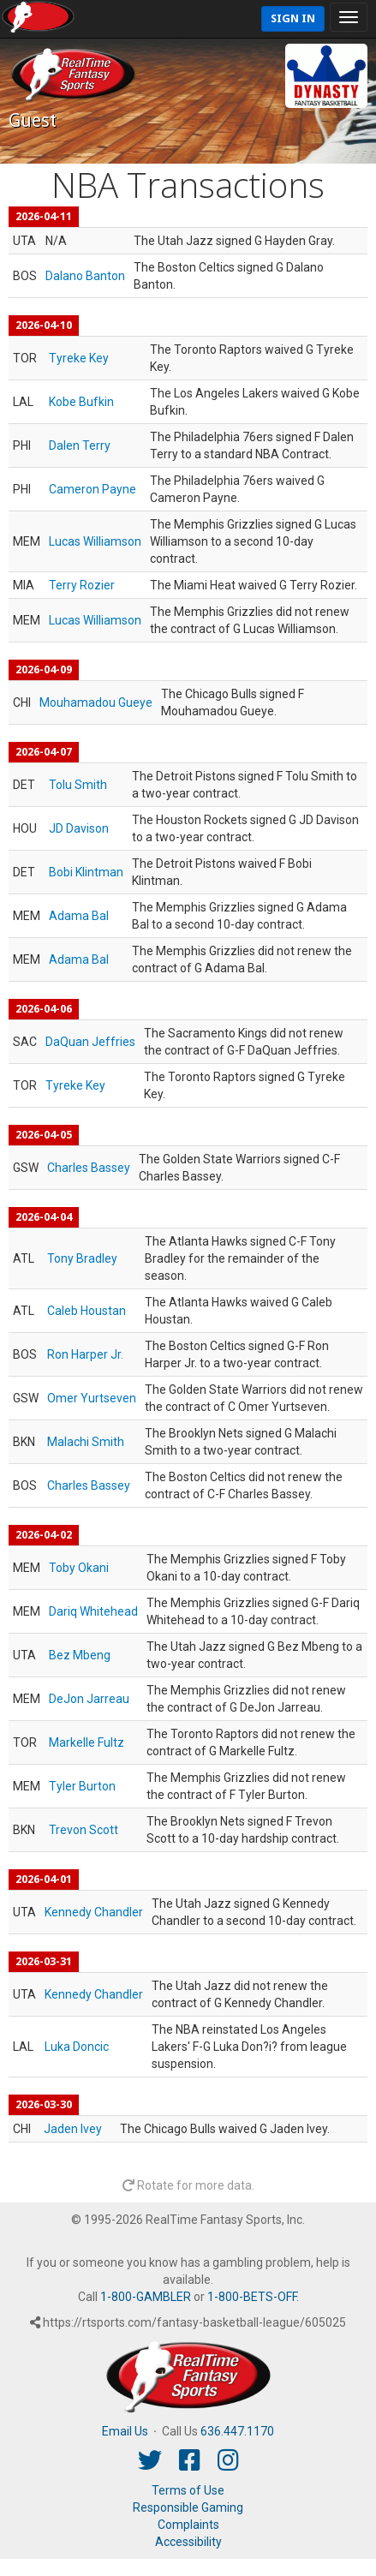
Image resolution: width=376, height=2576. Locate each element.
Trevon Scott (83, 1830)
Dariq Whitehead (93, 1611)
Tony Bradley (82, 1258)
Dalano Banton (85, 276)
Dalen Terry (79, 445)
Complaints (188, 2524)
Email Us (125, 2431)
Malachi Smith (85, 1442)
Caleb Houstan (86, 1311)
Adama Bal (79, 916)
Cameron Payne (92, 489)
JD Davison (79, 828)
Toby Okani (79, 1568)
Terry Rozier (82, 585)
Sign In (293, 18)
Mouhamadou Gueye (95, 702)
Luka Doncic (77, 2046)
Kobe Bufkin (81, 402)
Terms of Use (188, 2490)
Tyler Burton (82, 1786)
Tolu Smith (78, 785)
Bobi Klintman (86, 872)
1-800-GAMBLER (145, 2297)
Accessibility (188, 2542)
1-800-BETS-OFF (251, 2297)
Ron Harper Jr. (85, 1354)
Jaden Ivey (73, 2129)
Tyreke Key (79, 358)
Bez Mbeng (79, 1655)
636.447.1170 (237, 2431)
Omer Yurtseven (91, 1398)
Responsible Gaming (188, 2507)
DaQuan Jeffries (90, 1042)
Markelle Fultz (86, 1742)
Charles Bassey (88, 1167)
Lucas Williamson (95, 541)
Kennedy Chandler (94, 1912)
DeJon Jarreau (89, 1699)
